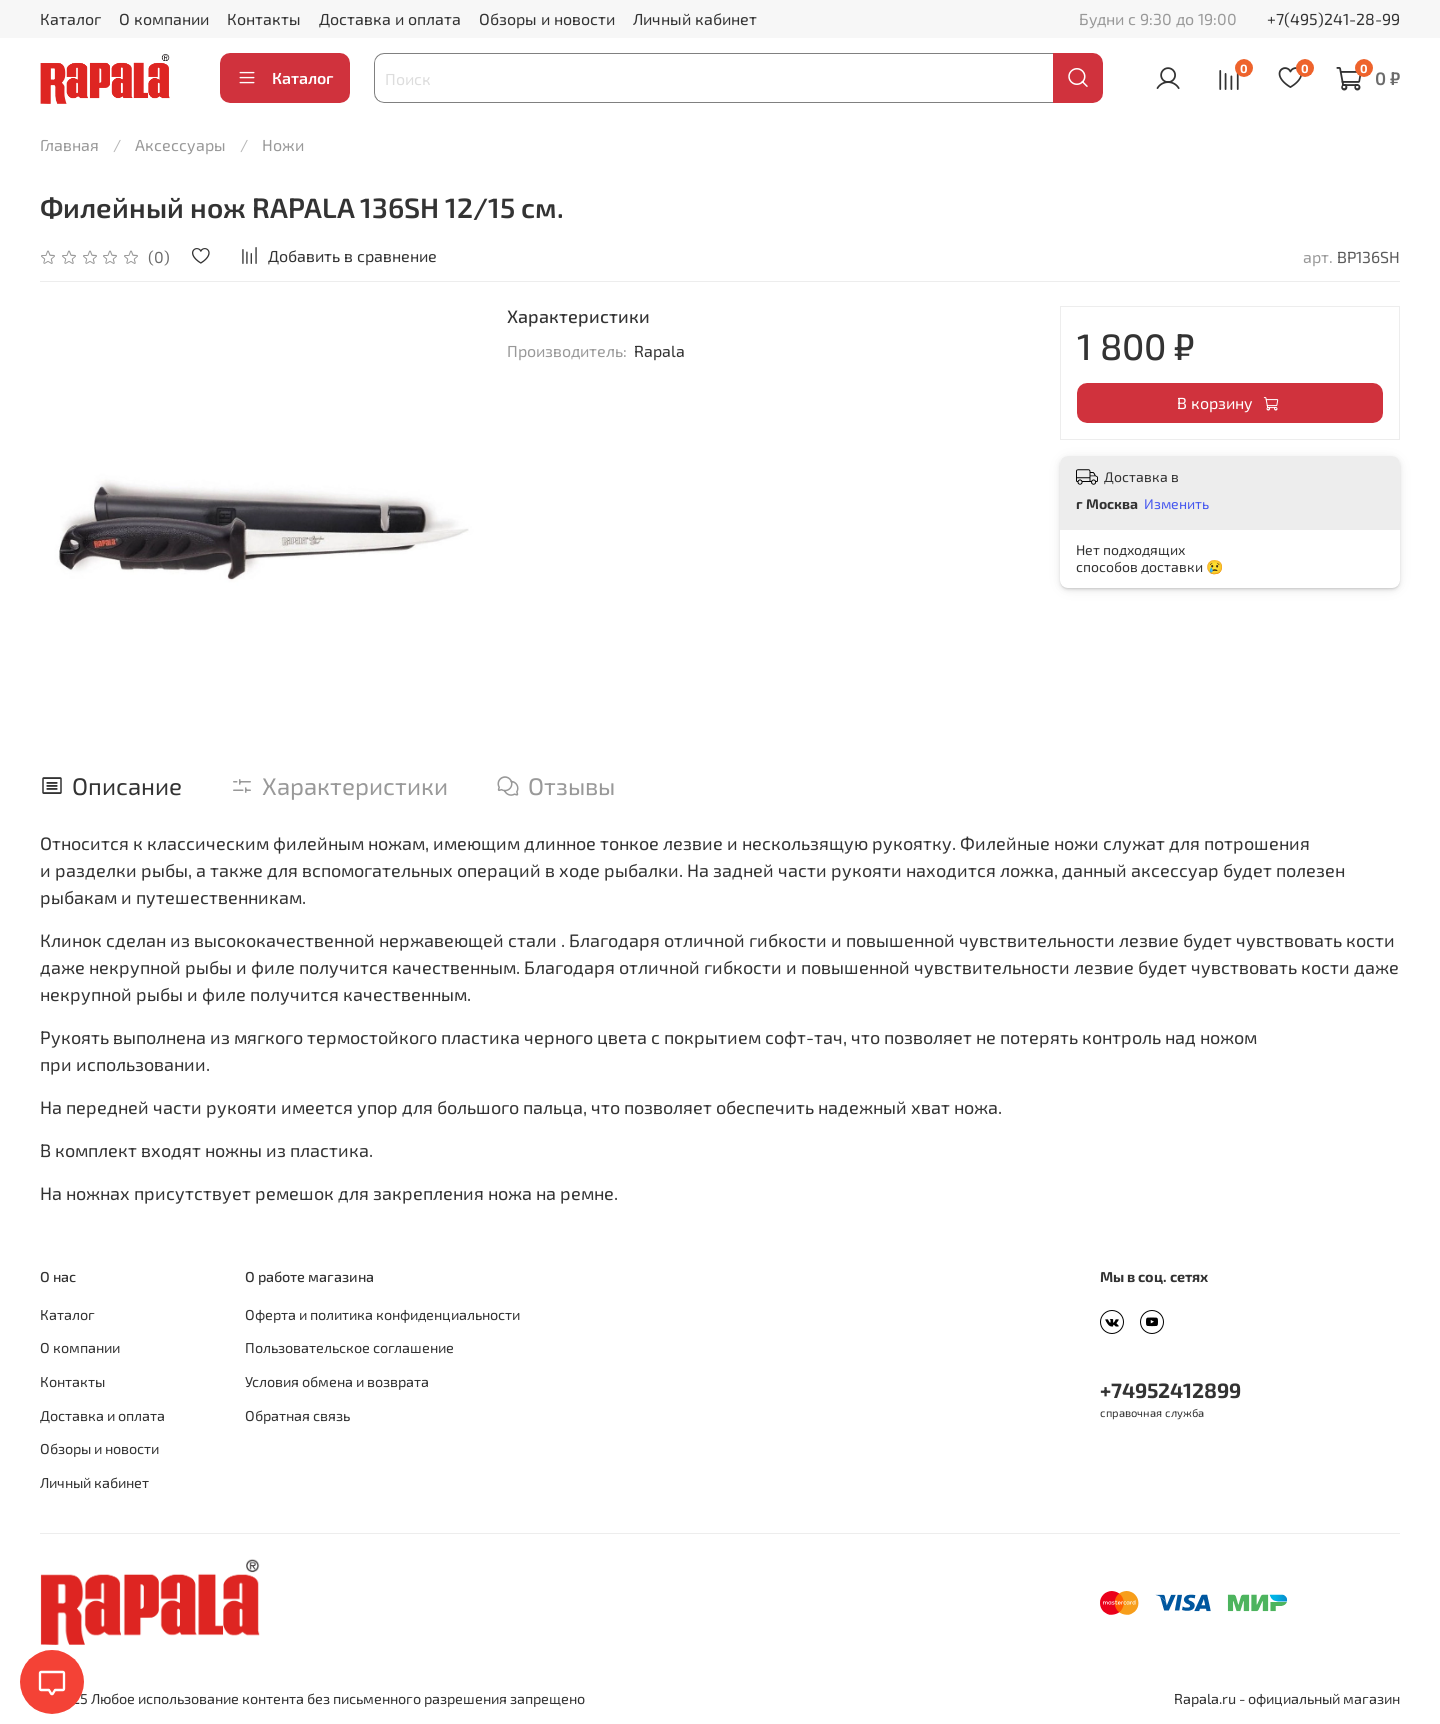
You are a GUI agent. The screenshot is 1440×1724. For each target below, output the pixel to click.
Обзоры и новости (547, 18)
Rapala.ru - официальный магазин (1287, 1698)
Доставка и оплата (390, 18)
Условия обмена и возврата (337, 1381)
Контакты (264, 18)
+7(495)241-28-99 (1333, 18)
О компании (164, 18)
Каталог (70, 18)
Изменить (1176, 503)
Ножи (283, 144)
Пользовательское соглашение (349, 1347)
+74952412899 (1170, 1389)
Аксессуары (180, 144)
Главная (69, 144)
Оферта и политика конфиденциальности (382, 1314)
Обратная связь (297, 1415)
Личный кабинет (695, 18)
